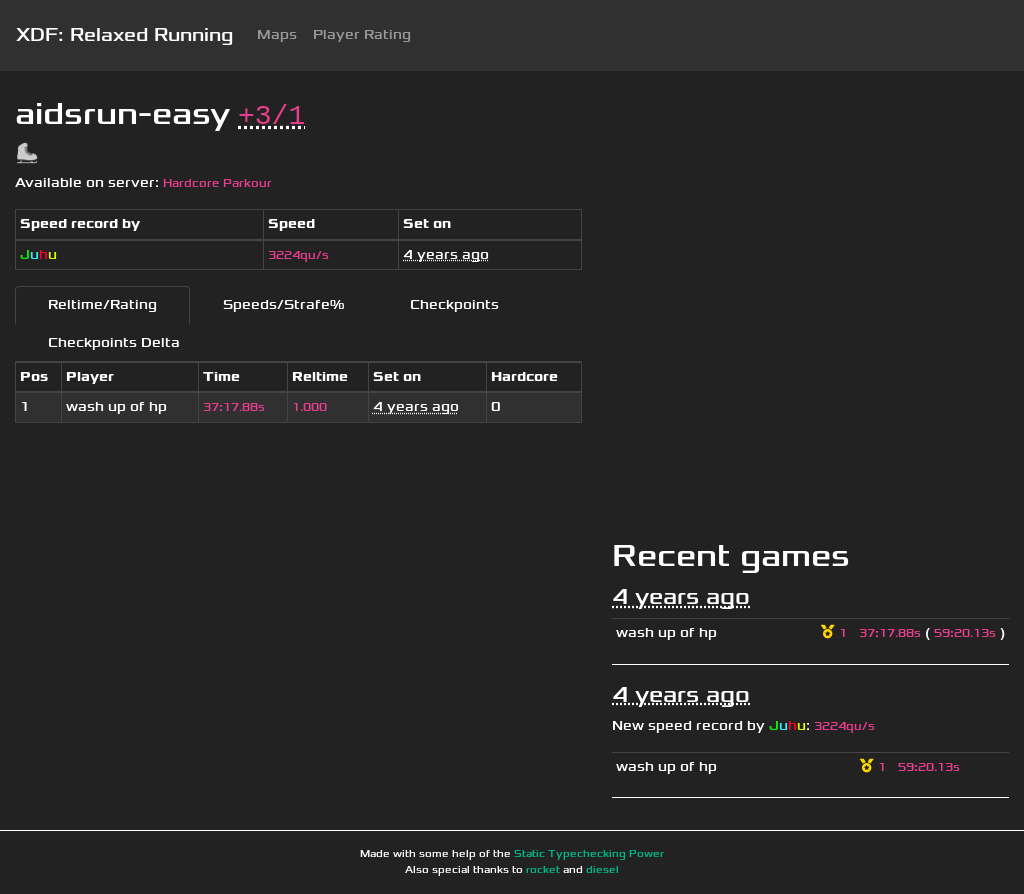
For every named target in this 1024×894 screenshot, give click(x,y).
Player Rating (362, 34)
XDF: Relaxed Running (124, 35)
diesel (602, 870)
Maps (277, 34)
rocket (543, 870)
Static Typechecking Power (589, 854)
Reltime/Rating (102, 304)
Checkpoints (454, 304)
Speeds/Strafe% (283, 304)
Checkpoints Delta (114, 342)
